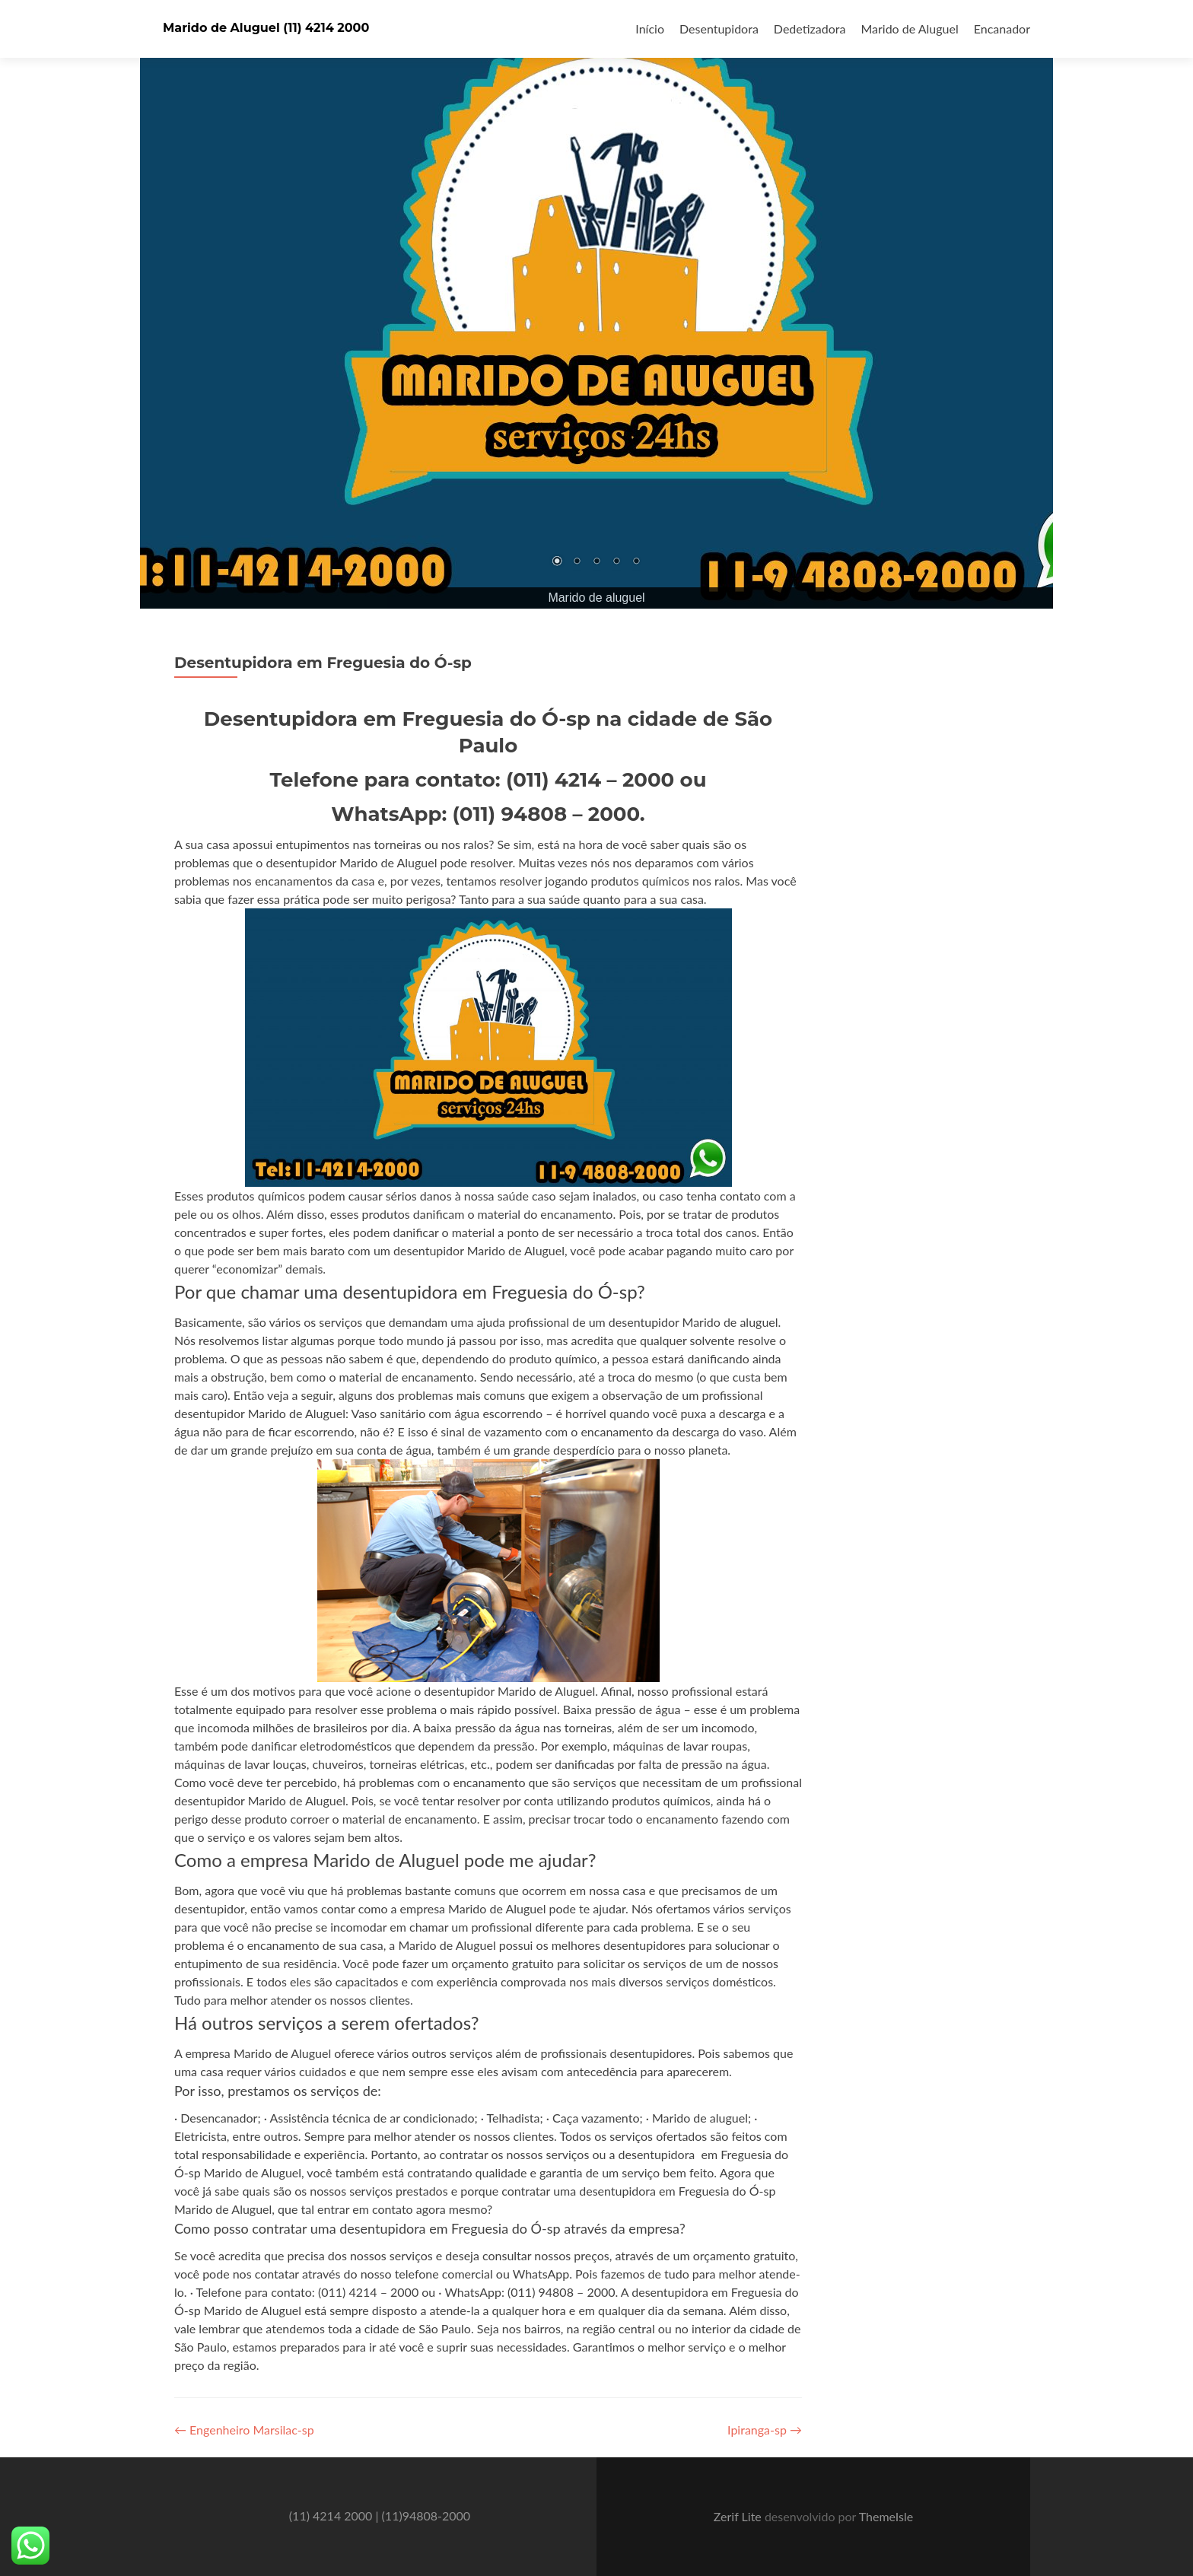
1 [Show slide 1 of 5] (557, 562)
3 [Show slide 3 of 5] (596, 562)
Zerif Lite (739, 2516)
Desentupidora (719, 28)
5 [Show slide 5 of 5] (636, 562)
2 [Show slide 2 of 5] (576, 562)
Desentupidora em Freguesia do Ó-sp (323, 663)
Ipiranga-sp (764, 2429)
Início (649, 28)
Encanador (1002, 28)
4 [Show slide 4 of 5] (616, 562)
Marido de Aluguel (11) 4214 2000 (266, 28)
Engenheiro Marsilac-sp (244, 2429)
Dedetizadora (810, 28)
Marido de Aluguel (909, 28)
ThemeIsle (886, 2516)
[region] (596, 304)
